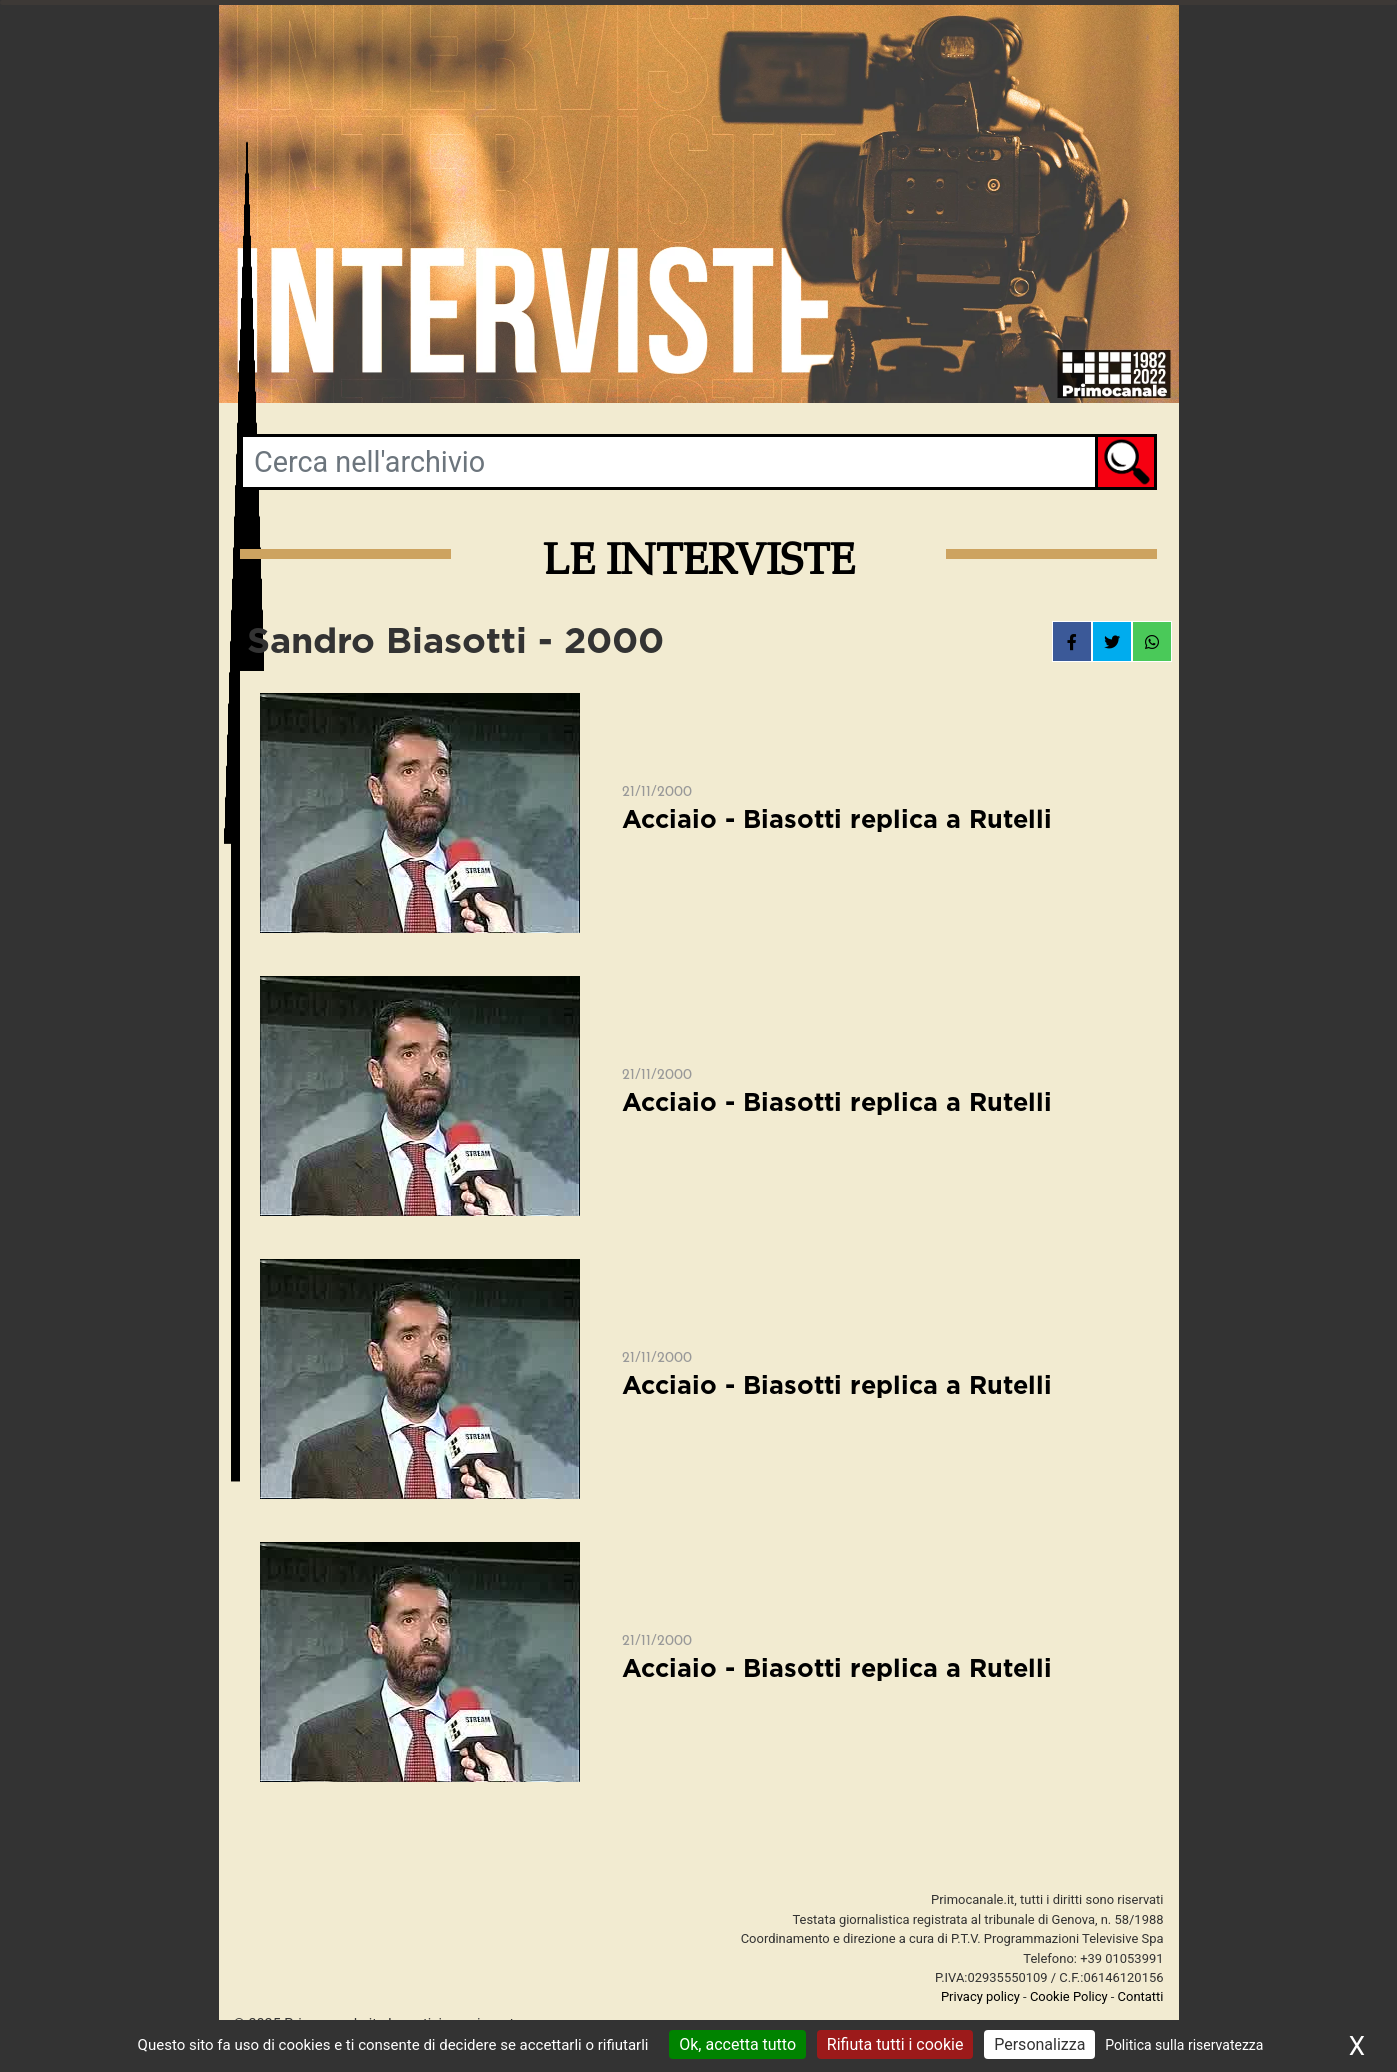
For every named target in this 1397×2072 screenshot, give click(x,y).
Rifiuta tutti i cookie (895, 2044)
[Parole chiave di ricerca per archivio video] (669, 462)
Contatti (1141, 1996)
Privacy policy (980, 1996)
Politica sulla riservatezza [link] (1184, 2045)
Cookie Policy (1069, 1996)
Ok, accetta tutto (737, 2044)
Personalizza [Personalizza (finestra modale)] (1039, 2044)
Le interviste (699, 558)
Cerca (1127, 462)
